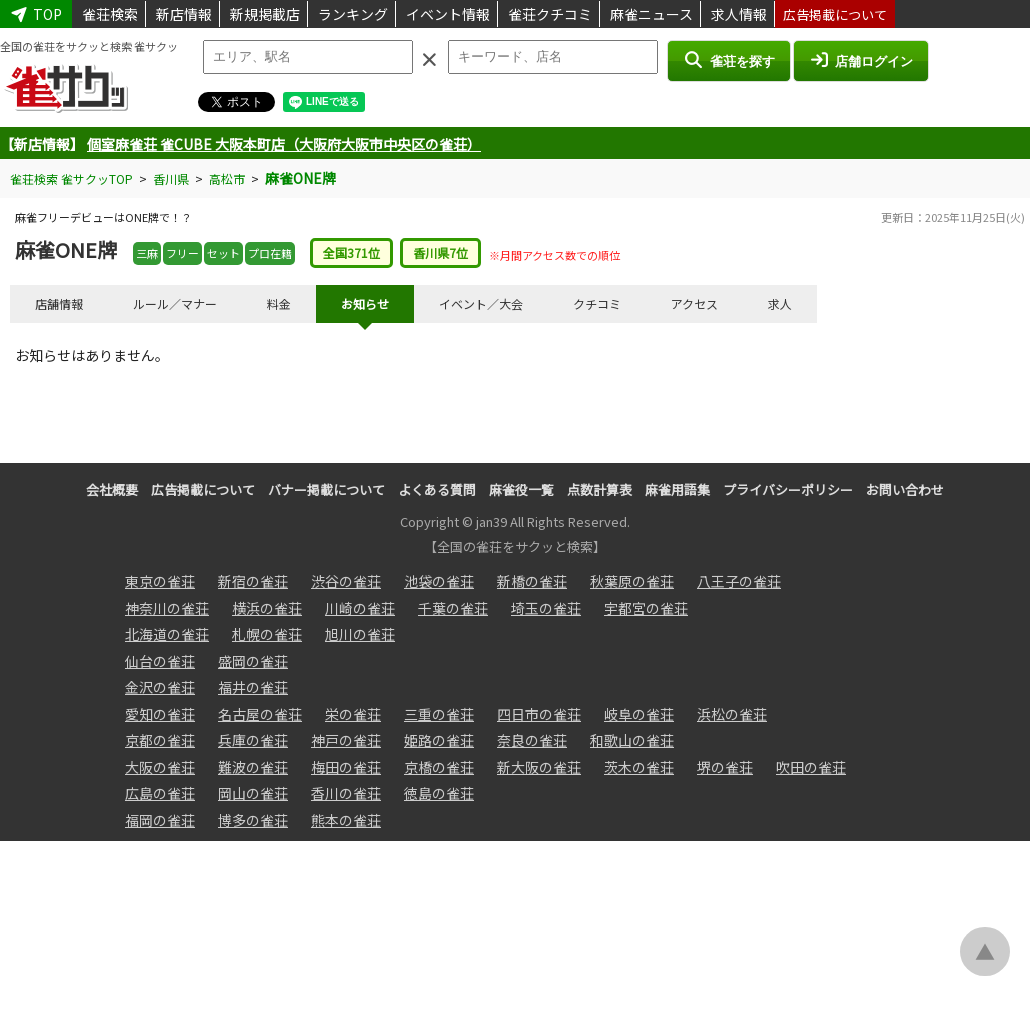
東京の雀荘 (160, 581)
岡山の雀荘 (253, 793)
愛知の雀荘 (160, 714)
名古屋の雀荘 (260, 714)
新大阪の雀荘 (539, 767)
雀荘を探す (728, 60)
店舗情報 (59, 303)
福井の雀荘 (253, 687)
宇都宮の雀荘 (646, 608)
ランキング (353, 14)
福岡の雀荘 (160, 820)
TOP (36, 14)
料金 (279, 303)
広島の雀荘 (160, 793)
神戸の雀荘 (346, 740)
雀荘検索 (110, 14)
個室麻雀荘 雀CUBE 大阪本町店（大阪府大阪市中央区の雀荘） (284, 144)
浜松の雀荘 (732, 714)
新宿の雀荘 (253, 581)
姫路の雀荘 (439, 740)
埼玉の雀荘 (546, 608)
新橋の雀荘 (532, 581)
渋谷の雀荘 (346, 581)
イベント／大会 (481, 303)
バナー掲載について (326, 489)
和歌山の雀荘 (632, 740)
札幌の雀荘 (267, 634)
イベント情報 (448, 14)
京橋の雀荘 (439, 767)
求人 (780, 303)
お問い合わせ (905, 489)
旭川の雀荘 (360, 634)
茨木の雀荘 (639, 767)
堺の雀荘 (725, 767)
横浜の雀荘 (267, 608)
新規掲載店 (265, 14)
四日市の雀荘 (539, 714)
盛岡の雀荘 (253, 661)
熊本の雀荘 (346, 820)
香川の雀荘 (346, 793)
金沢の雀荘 (160, 687)
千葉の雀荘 (453, 608)
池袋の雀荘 (439, 581)
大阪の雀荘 (160, 767)
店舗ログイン (861, 60)
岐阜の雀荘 (639, 714)
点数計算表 (599, 489)
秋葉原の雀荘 (632, 581)
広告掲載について (835, 14)
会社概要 (112, 489)
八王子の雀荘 (739, 581)
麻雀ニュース (651, 14)
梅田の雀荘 (346, 767)
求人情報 (739, 14)
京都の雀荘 (160, 740)
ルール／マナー (175, 303)
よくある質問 (437, 489)
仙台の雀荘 (160, 661)
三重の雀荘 (439, 714)
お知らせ (365, 303)
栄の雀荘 (353, 714)
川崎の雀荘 (360, 608)
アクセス (694, 303)
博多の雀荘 (253, 820)
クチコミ (597, 303)
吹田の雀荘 (811, 767)
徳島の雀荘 (439, 793)
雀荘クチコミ (550, 14)
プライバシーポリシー (788, 489)
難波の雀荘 (253, 767)
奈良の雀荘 (532, 740)
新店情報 (184, 14)
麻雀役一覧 (521, 489)
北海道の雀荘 (167, 634)
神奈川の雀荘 (167, 608)
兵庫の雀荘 (253, 740)
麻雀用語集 (677, 489)
